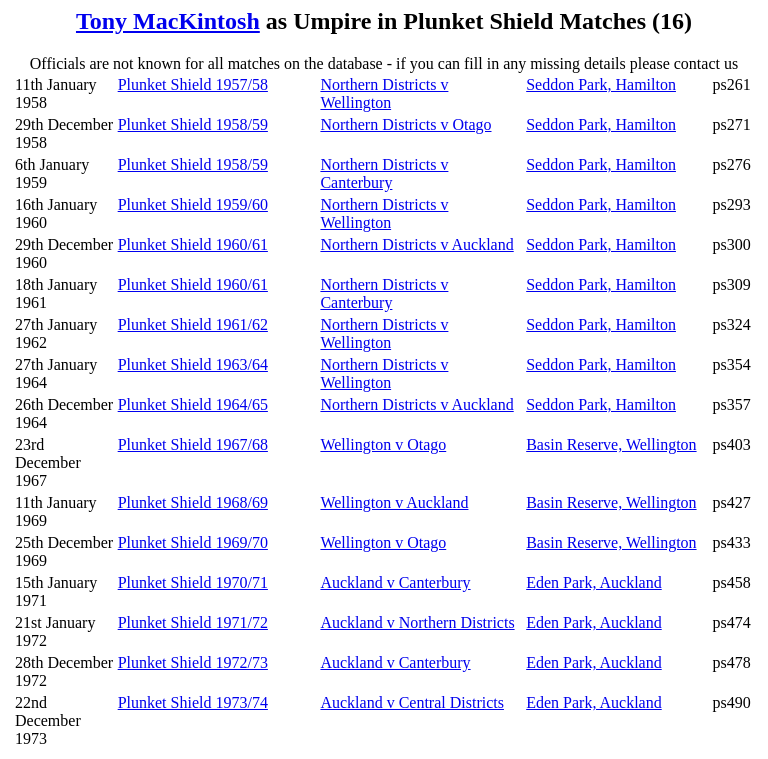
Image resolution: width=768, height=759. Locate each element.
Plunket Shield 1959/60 (193, 204)
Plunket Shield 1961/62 (193, 324)
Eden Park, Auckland (594, 582)
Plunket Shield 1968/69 (193, 502)
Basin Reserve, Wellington (611, 444)
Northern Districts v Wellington (384, 93)
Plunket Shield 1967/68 (193, 444)
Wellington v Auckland (394, 502)
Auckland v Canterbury (395, 582)
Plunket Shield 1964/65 (193, 404)
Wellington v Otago (383, 444)
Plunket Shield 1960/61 (193, 244)
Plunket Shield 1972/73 (193, 662)
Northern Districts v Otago (405, 124)
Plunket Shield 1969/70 (193, 542)
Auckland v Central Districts (412, 702)
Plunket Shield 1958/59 (193, 124)
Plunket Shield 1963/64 (193, 364)
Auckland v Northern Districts (417, 622)
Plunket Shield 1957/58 (193, 84)
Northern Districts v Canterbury (384, 173)
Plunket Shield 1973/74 (193, 702)
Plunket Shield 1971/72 (193, 622)
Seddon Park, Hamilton (601, 84)
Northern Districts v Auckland (416, 244)
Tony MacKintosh (168, 21)
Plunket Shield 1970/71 (193, 582)
